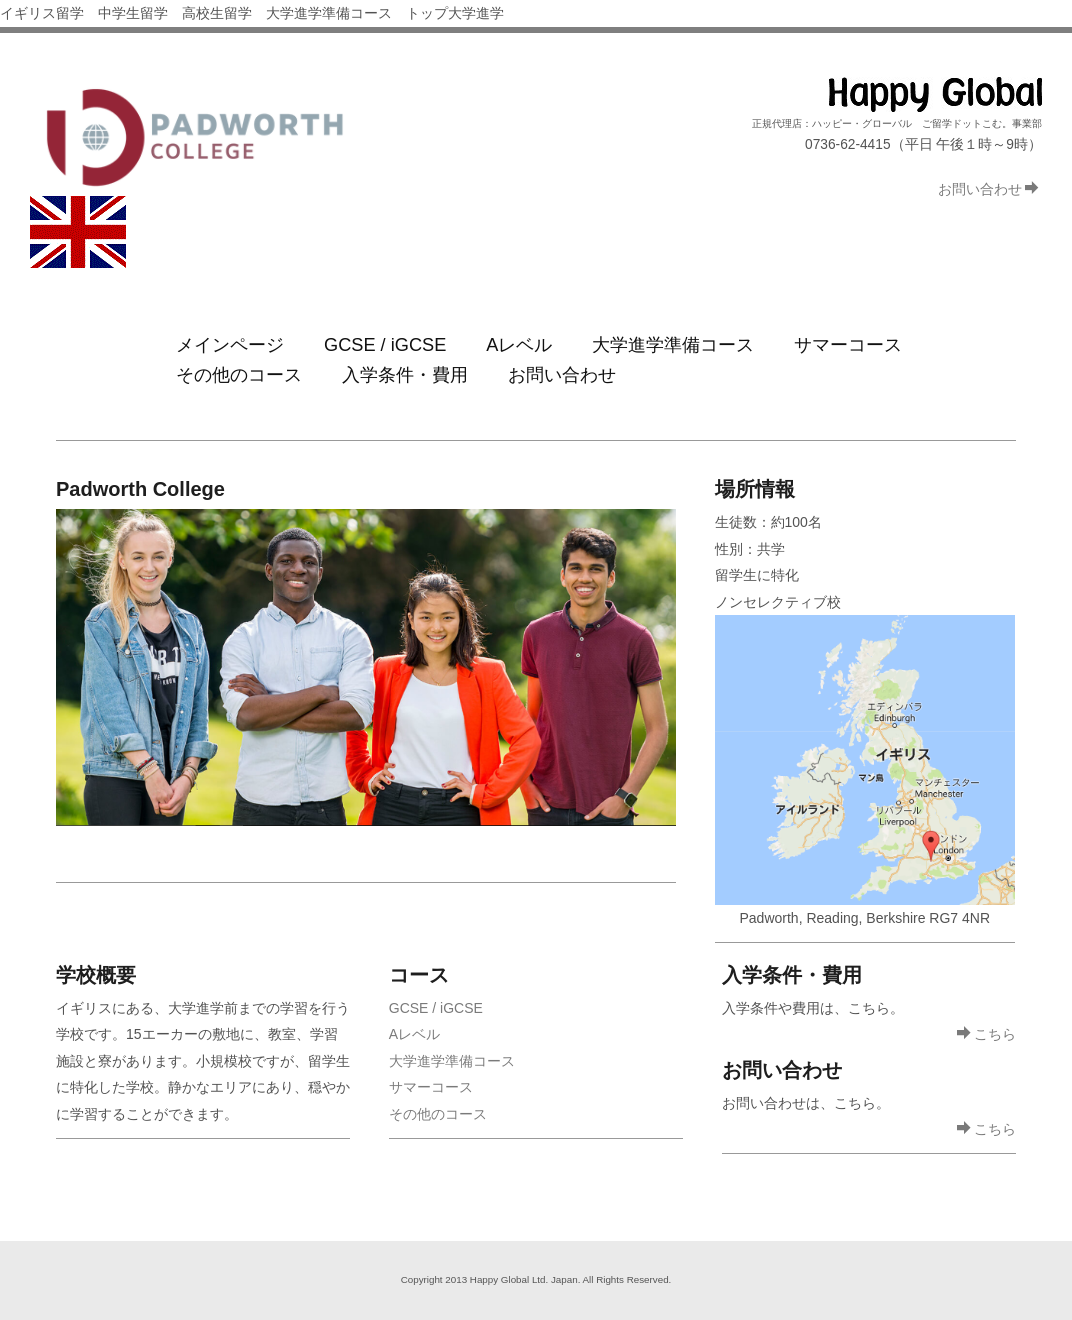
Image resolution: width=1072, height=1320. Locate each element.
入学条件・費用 (405, 381)
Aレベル (519, 347)
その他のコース (239, 381)
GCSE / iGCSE (385, 347)
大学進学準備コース (673, 347)
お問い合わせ (988, 189)
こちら (986, 1043)
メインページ (230, 347)
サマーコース (848, 347)
